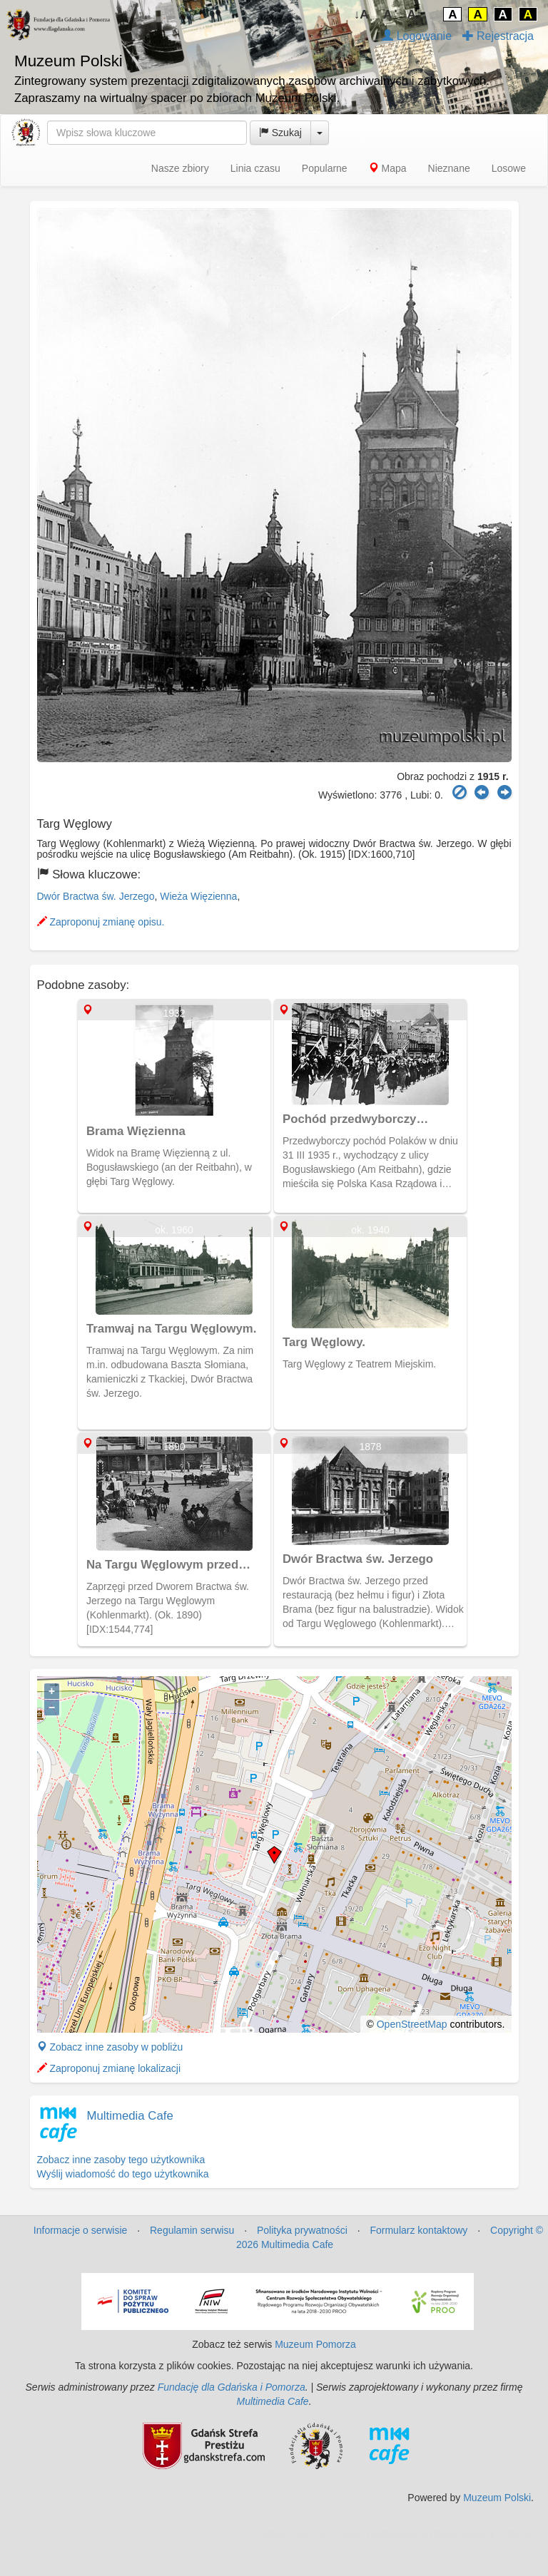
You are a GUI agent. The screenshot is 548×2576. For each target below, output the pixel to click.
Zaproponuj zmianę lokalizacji (109, 2068)
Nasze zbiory (180, 168)
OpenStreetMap (412, 2024)
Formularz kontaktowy (418, 2230)
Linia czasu (255, 168)
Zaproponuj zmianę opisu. (101, 922)
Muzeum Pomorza (315, 2344)
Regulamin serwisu (192, 2230)
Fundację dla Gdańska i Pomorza (231, 2387)
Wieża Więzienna (198, 896)
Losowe (509, 168)
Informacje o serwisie (81, 2230)
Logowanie (417, 36)
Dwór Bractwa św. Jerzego (96, 896)
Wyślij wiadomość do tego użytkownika (123, 2174)
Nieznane (449, 168)
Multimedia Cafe (130, 2116)
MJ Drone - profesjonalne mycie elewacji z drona (423, 2533)
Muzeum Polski (497, 2497)
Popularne (324, 168)
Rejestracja (498, 36)
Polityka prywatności (302, 2230)
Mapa (388, 168)
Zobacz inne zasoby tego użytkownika (121, 2159)
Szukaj (280, 132)
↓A (361, 14)
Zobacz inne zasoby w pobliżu (110, 2047)
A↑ (414, 14)
